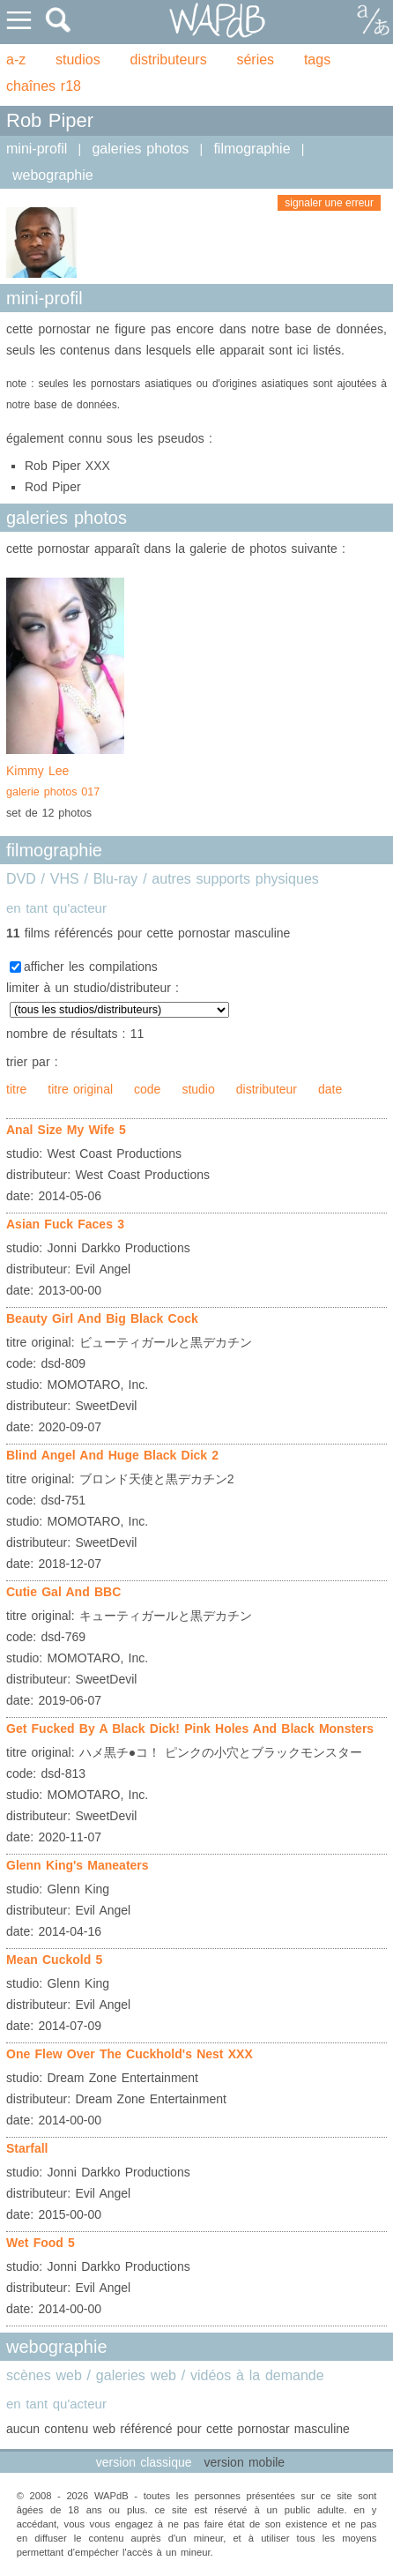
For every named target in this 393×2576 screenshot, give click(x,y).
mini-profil (36, 148)
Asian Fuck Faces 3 (65, 1224)
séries (255, 59)
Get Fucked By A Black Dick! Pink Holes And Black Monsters (190, 1728)
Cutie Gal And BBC (63, 1592)
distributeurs (168, 59)
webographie (52, 175)
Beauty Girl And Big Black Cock (102, 1318)
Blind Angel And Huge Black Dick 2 (112, 1455)
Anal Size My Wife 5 (66, 1130)
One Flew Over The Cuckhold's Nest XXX (129, 2054)
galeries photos (140, 148)
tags (317, 59)
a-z (16, 59)
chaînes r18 (43, 85)
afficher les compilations (91, 966)
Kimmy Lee (65, 783)
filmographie (251, 148)
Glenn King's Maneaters (77, 1865)
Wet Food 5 (40, 2243)
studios (78, 59)
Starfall (27, 2148)
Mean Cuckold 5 (54, 1960)
